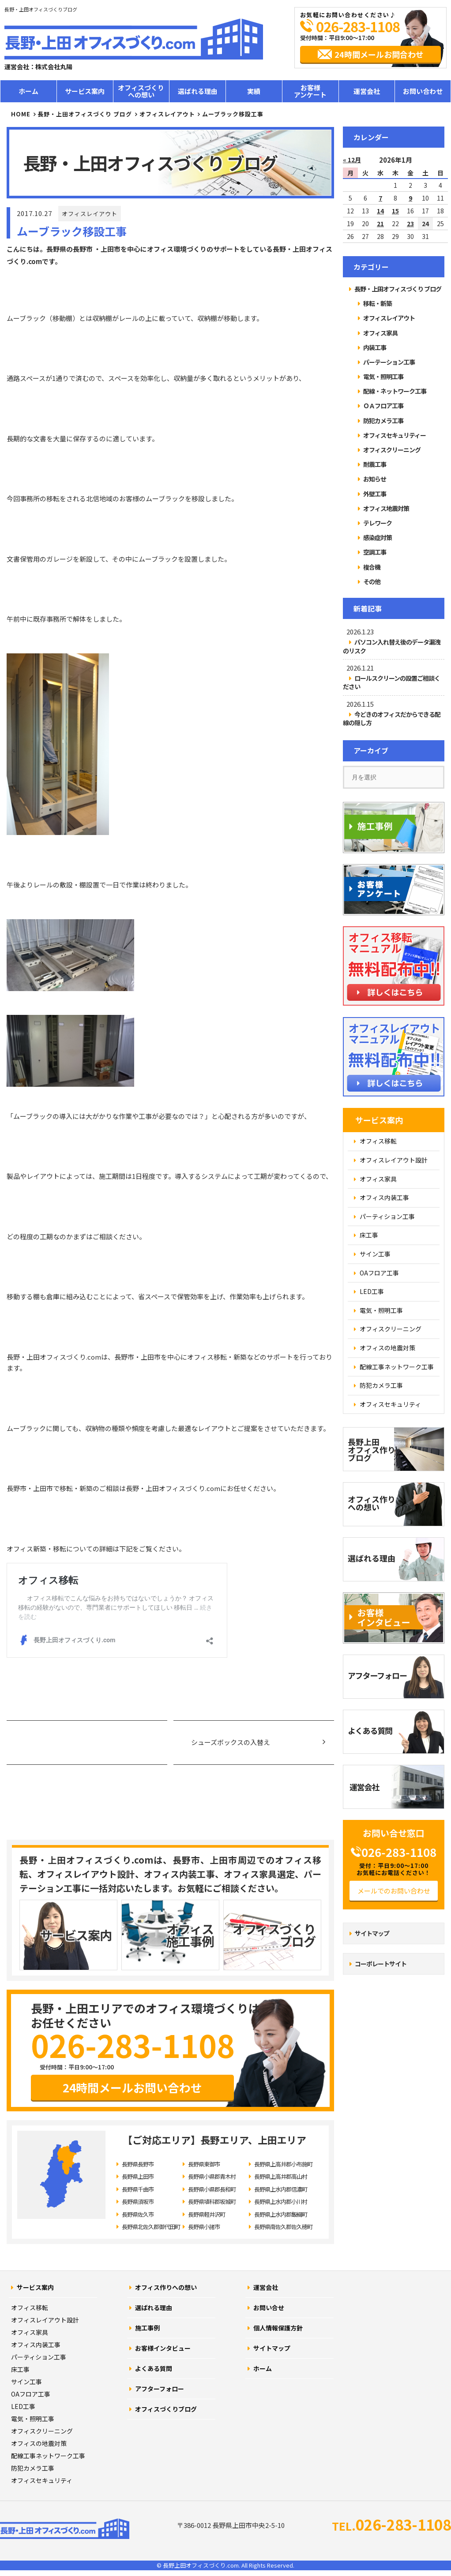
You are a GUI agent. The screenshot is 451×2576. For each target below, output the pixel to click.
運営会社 (366, 91)
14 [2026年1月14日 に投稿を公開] (380, 210)
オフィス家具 (380, 332)
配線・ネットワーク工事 (394, 391)
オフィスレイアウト (89, 213)
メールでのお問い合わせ (393, 1890)
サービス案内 (85, 91)
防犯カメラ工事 (383, 420)
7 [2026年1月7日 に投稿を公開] (380, 198)
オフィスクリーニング (392, 449)
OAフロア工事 (30, 2394)
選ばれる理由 (198, 91)
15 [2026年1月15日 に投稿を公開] (395, 210)
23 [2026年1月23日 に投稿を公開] (410, 223)
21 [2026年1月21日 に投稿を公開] (380, 223)
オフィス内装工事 (35, 2344)
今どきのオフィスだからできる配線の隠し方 (391, 718)
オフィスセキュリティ (41, 2480)
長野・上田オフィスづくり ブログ (85, 114)
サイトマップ (372, 1933)
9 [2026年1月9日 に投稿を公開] (410, 198)
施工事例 (147, 2327)
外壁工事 (374, 493)
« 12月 (352, 159)
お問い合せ (268, 2307)
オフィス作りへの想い (166, 2287)
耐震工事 (374, 464)
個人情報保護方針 (278, 2327)
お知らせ (374, 478)
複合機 (371, 567)
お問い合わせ (423, 91)
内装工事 (374, 347)
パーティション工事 (38, 2356)
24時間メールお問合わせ (379, 54)
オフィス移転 (29, 2307)
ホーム (28, 91)
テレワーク (377, 522)
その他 (371, 581)
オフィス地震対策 (386, 508)
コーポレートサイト (380, 1963)
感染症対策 (377, 537)
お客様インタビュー (163, 2348)
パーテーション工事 (389, 362)
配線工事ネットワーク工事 (48, 2455)
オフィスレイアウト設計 (45, 2319)
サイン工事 (26, 2381)
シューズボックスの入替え (230, 1742)
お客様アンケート (310, 91)
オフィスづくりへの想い (141, 91)
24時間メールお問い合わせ (132, 2087)
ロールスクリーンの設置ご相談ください (391, 682)
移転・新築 (377, 303)
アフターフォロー (159, 2388)
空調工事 (374, 552)
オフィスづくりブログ (166, 2409)
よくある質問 (153, 2368)
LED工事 (23, 2406)
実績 (253, 91)
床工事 (20, 2369)
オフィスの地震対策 (39, 2443)
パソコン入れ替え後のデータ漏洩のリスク (391, 646)
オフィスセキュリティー (394, 435)
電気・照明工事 (383, 376)
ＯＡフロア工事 (383, 405)
